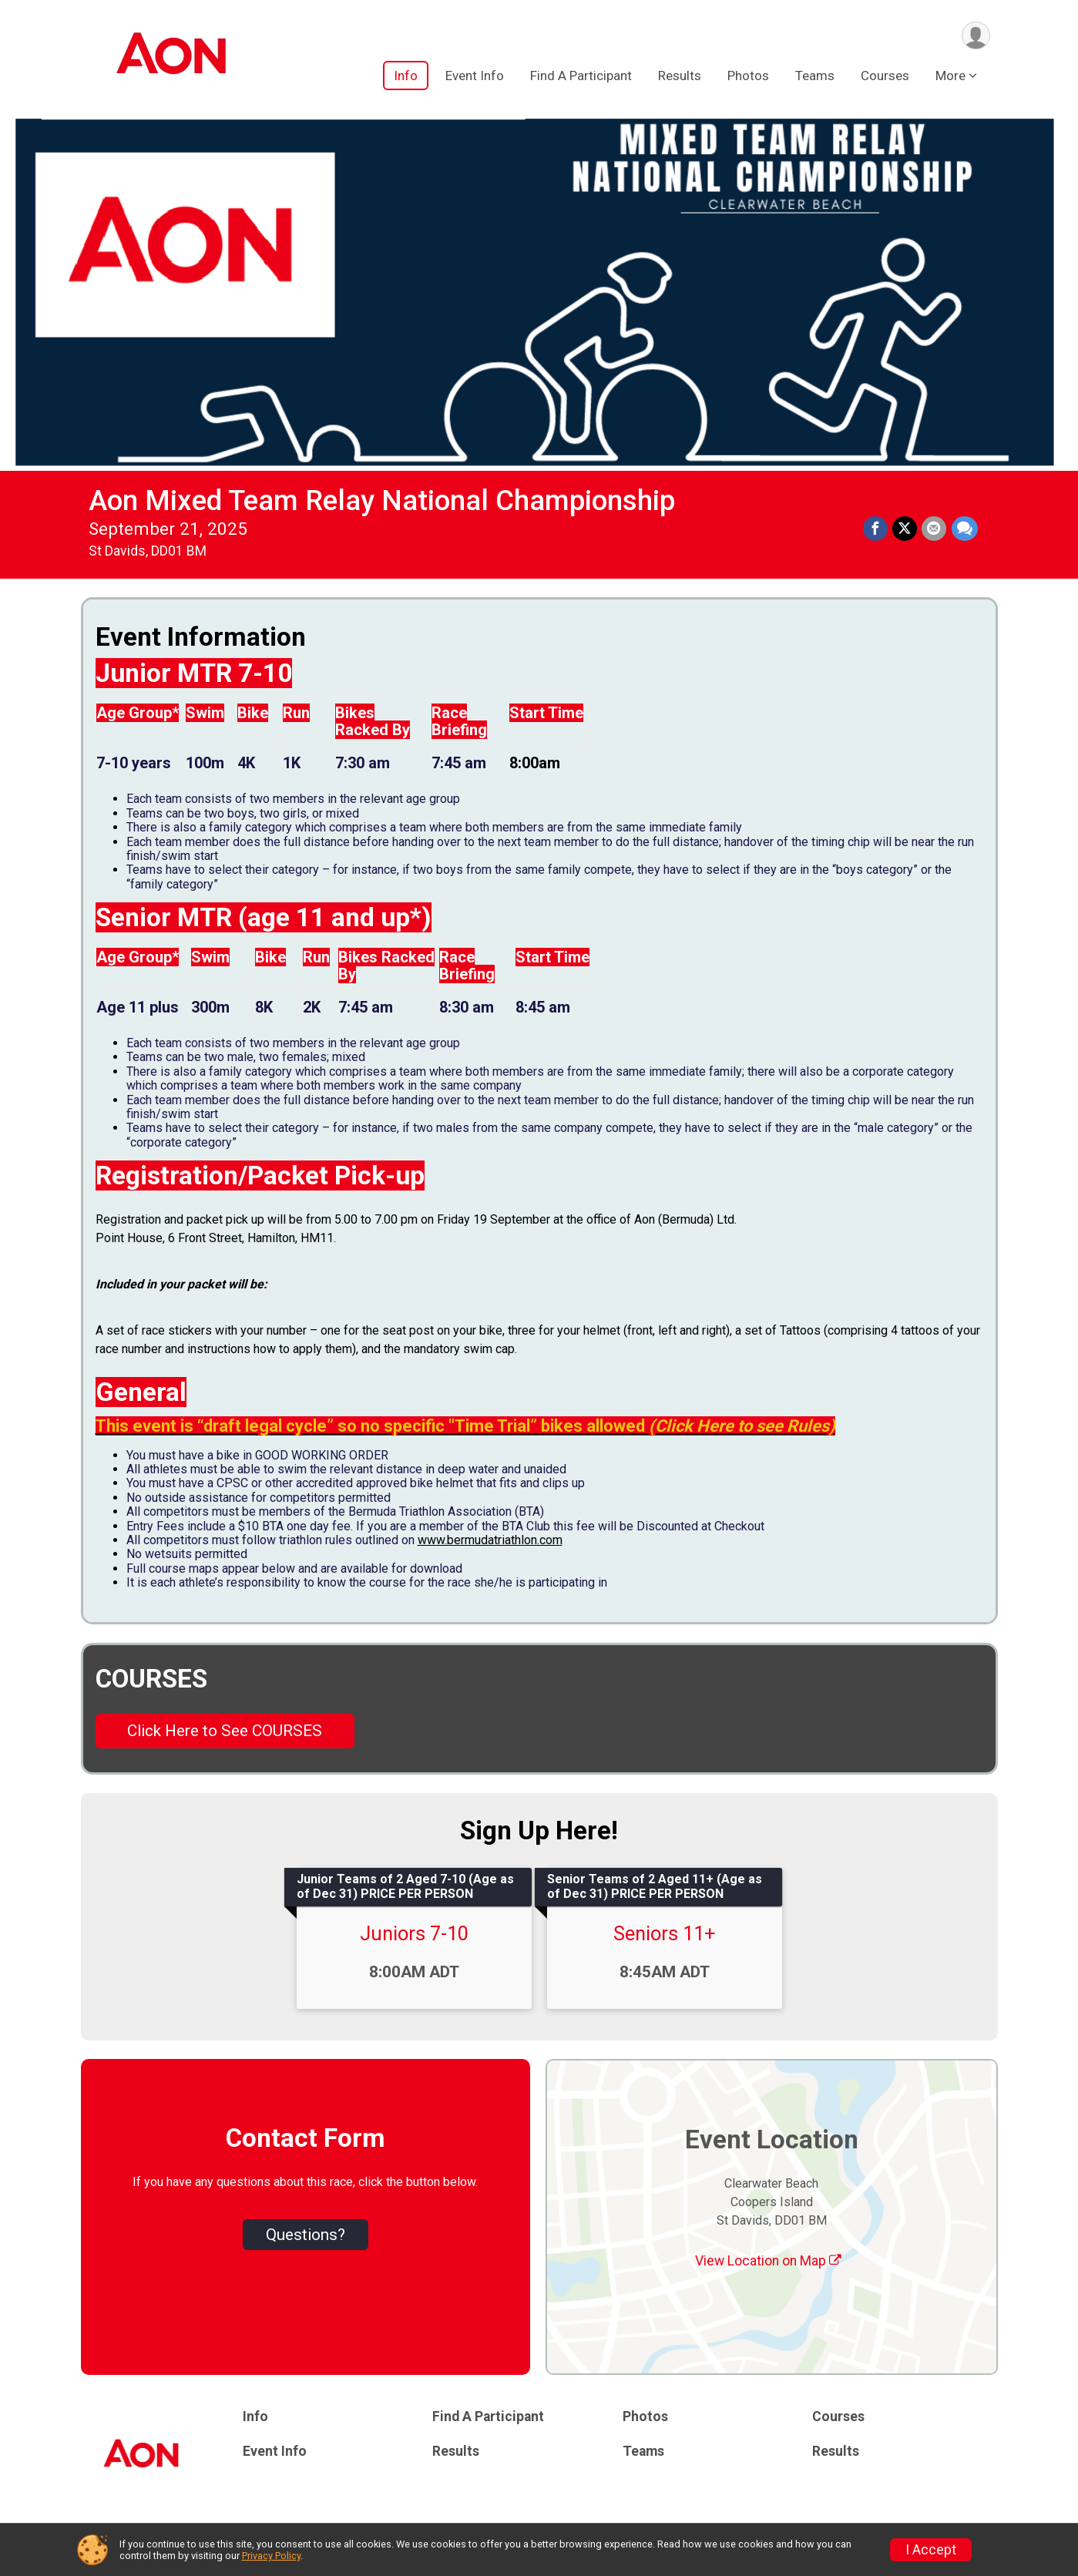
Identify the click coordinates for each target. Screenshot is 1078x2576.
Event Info (474, 76)
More (950, 76)
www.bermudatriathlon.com (490, 1540)
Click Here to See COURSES (224, 1730)
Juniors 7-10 (414, 1933)
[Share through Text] (965, 528)
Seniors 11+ (664, 1933)
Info (406, 76)
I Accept (930, 2550)
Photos (748, 76)
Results (679, 76)
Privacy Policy (271, 2555)
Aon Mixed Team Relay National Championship (382, 500)
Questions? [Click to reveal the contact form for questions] (305, 2234)
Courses (885, 76)
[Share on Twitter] (905, 528)
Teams (815, 76)
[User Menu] (976, 36)
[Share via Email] (934, 528)
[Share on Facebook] (876, 528)
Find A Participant (581, 76)
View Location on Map (768, 2261)
